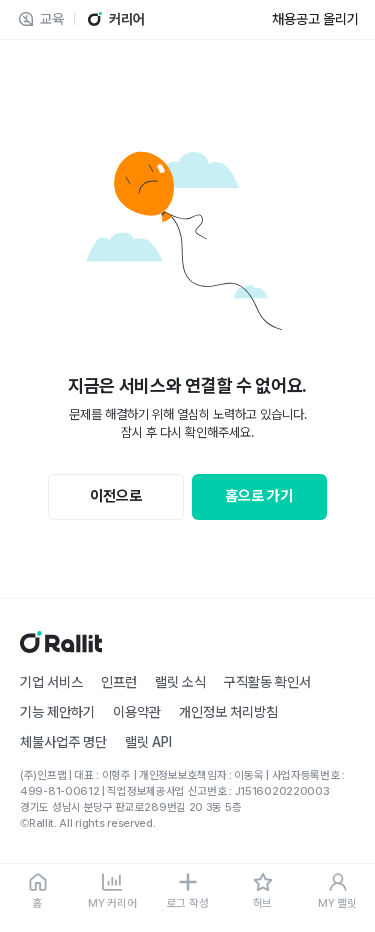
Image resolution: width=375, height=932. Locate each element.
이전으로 (116, 496)
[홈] (37, 892)
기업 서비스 (51, 682)
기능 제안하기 (57, 712)
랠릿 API (148, 742)
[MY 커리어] (112, 892)
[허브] (262, 892)
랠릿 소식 (180, 682)
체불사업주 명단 (63, 742)
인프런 (119, 682)
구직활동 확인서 (267, 682)
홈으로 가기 (259, 496)
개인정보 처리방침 (228, 712)
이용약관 (137, 712)
